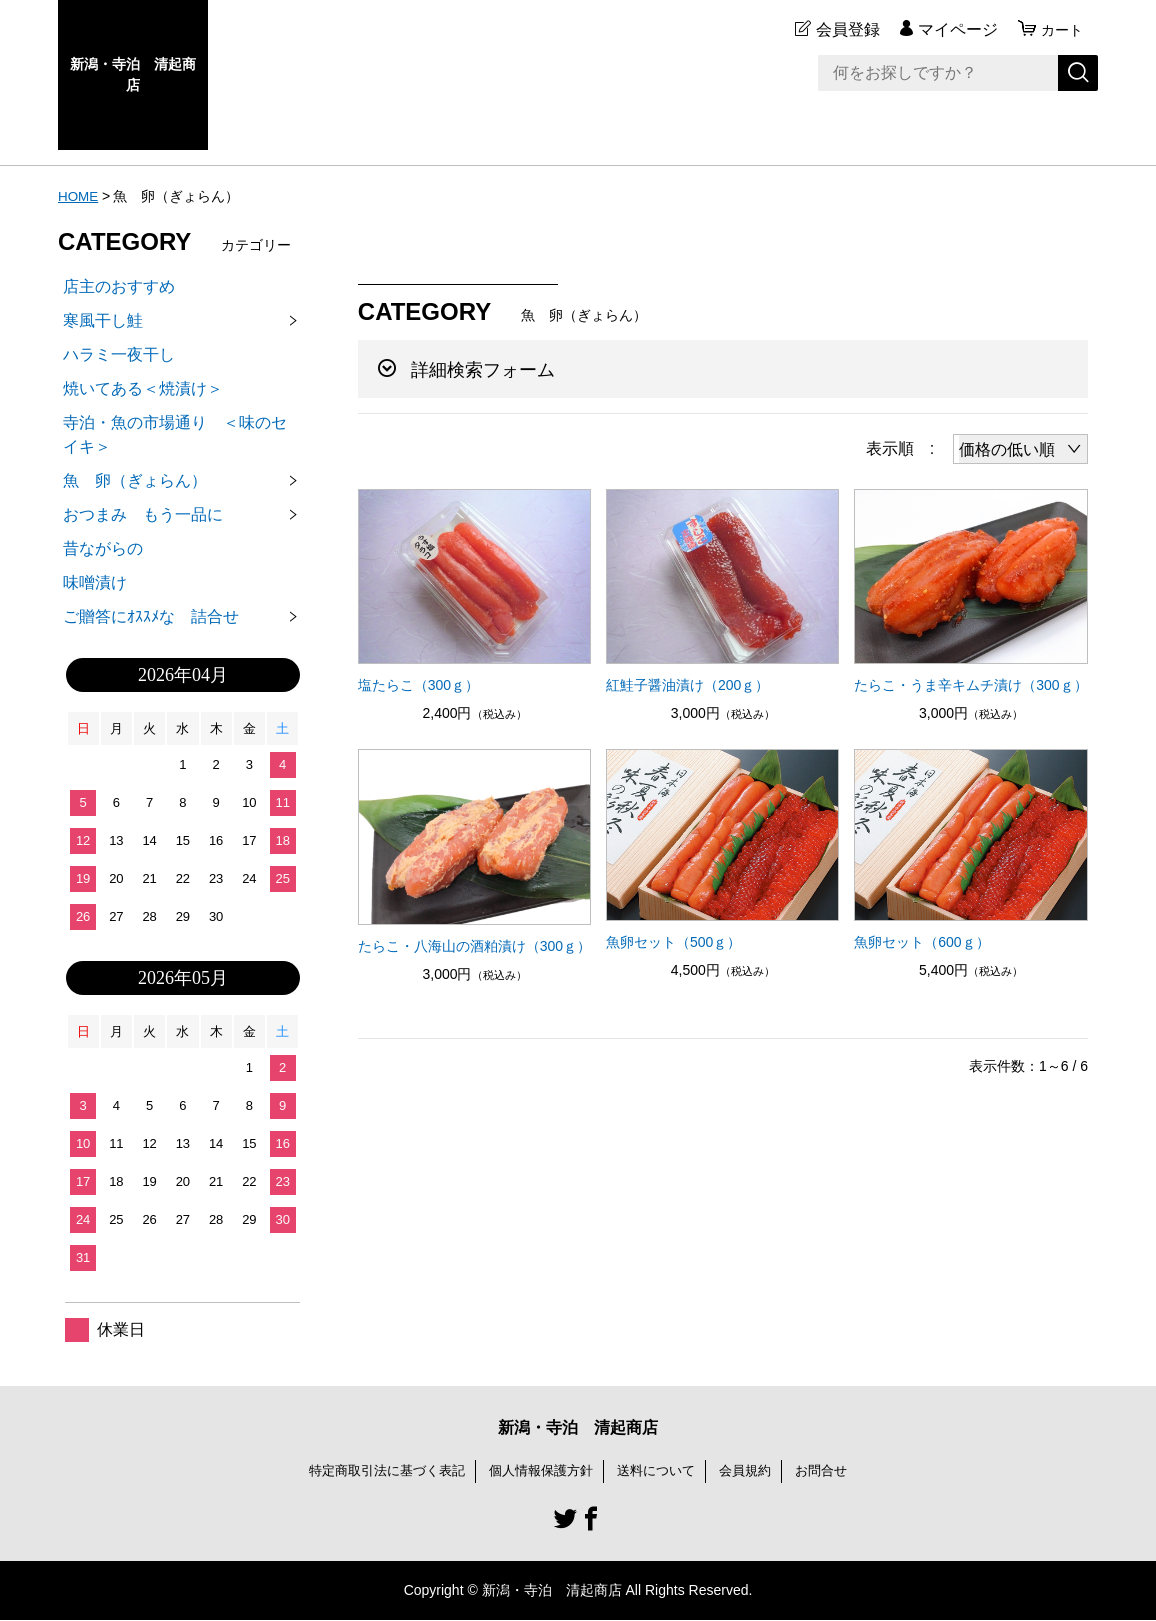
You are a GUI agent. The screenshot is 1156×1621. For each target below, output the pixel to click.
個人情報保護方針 (540, 1471)
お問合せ (836, 1471)
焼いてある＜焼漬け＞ (143, 388)
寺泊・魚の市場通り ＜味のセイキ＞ (175, 434)
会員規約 (756, 1471)
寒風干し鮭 (103, 320)
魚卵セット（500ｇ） (673, 942)
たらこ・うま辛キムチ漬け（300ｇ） (970, 685)
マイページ (952, 29)
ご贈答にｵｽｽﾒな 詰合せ (151, 616)
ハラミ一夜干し (119, 354)
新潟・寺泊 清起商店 (133, 74)
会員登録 (842, 29)
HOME (79, 196)
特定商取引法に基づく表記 (376, 1471)
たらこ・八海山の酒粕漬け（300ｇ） (474, 946)
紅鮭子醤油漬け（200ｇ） (687, 685)
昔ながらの (103, 548)
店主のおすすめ (119, 286)
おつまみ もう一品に (151, 514)
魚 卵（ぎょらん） (135, 480)
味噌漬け (95, 582)
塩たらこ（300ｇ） (418, 685)
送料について (662, 1471)
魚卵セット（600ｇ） (921, 942)
